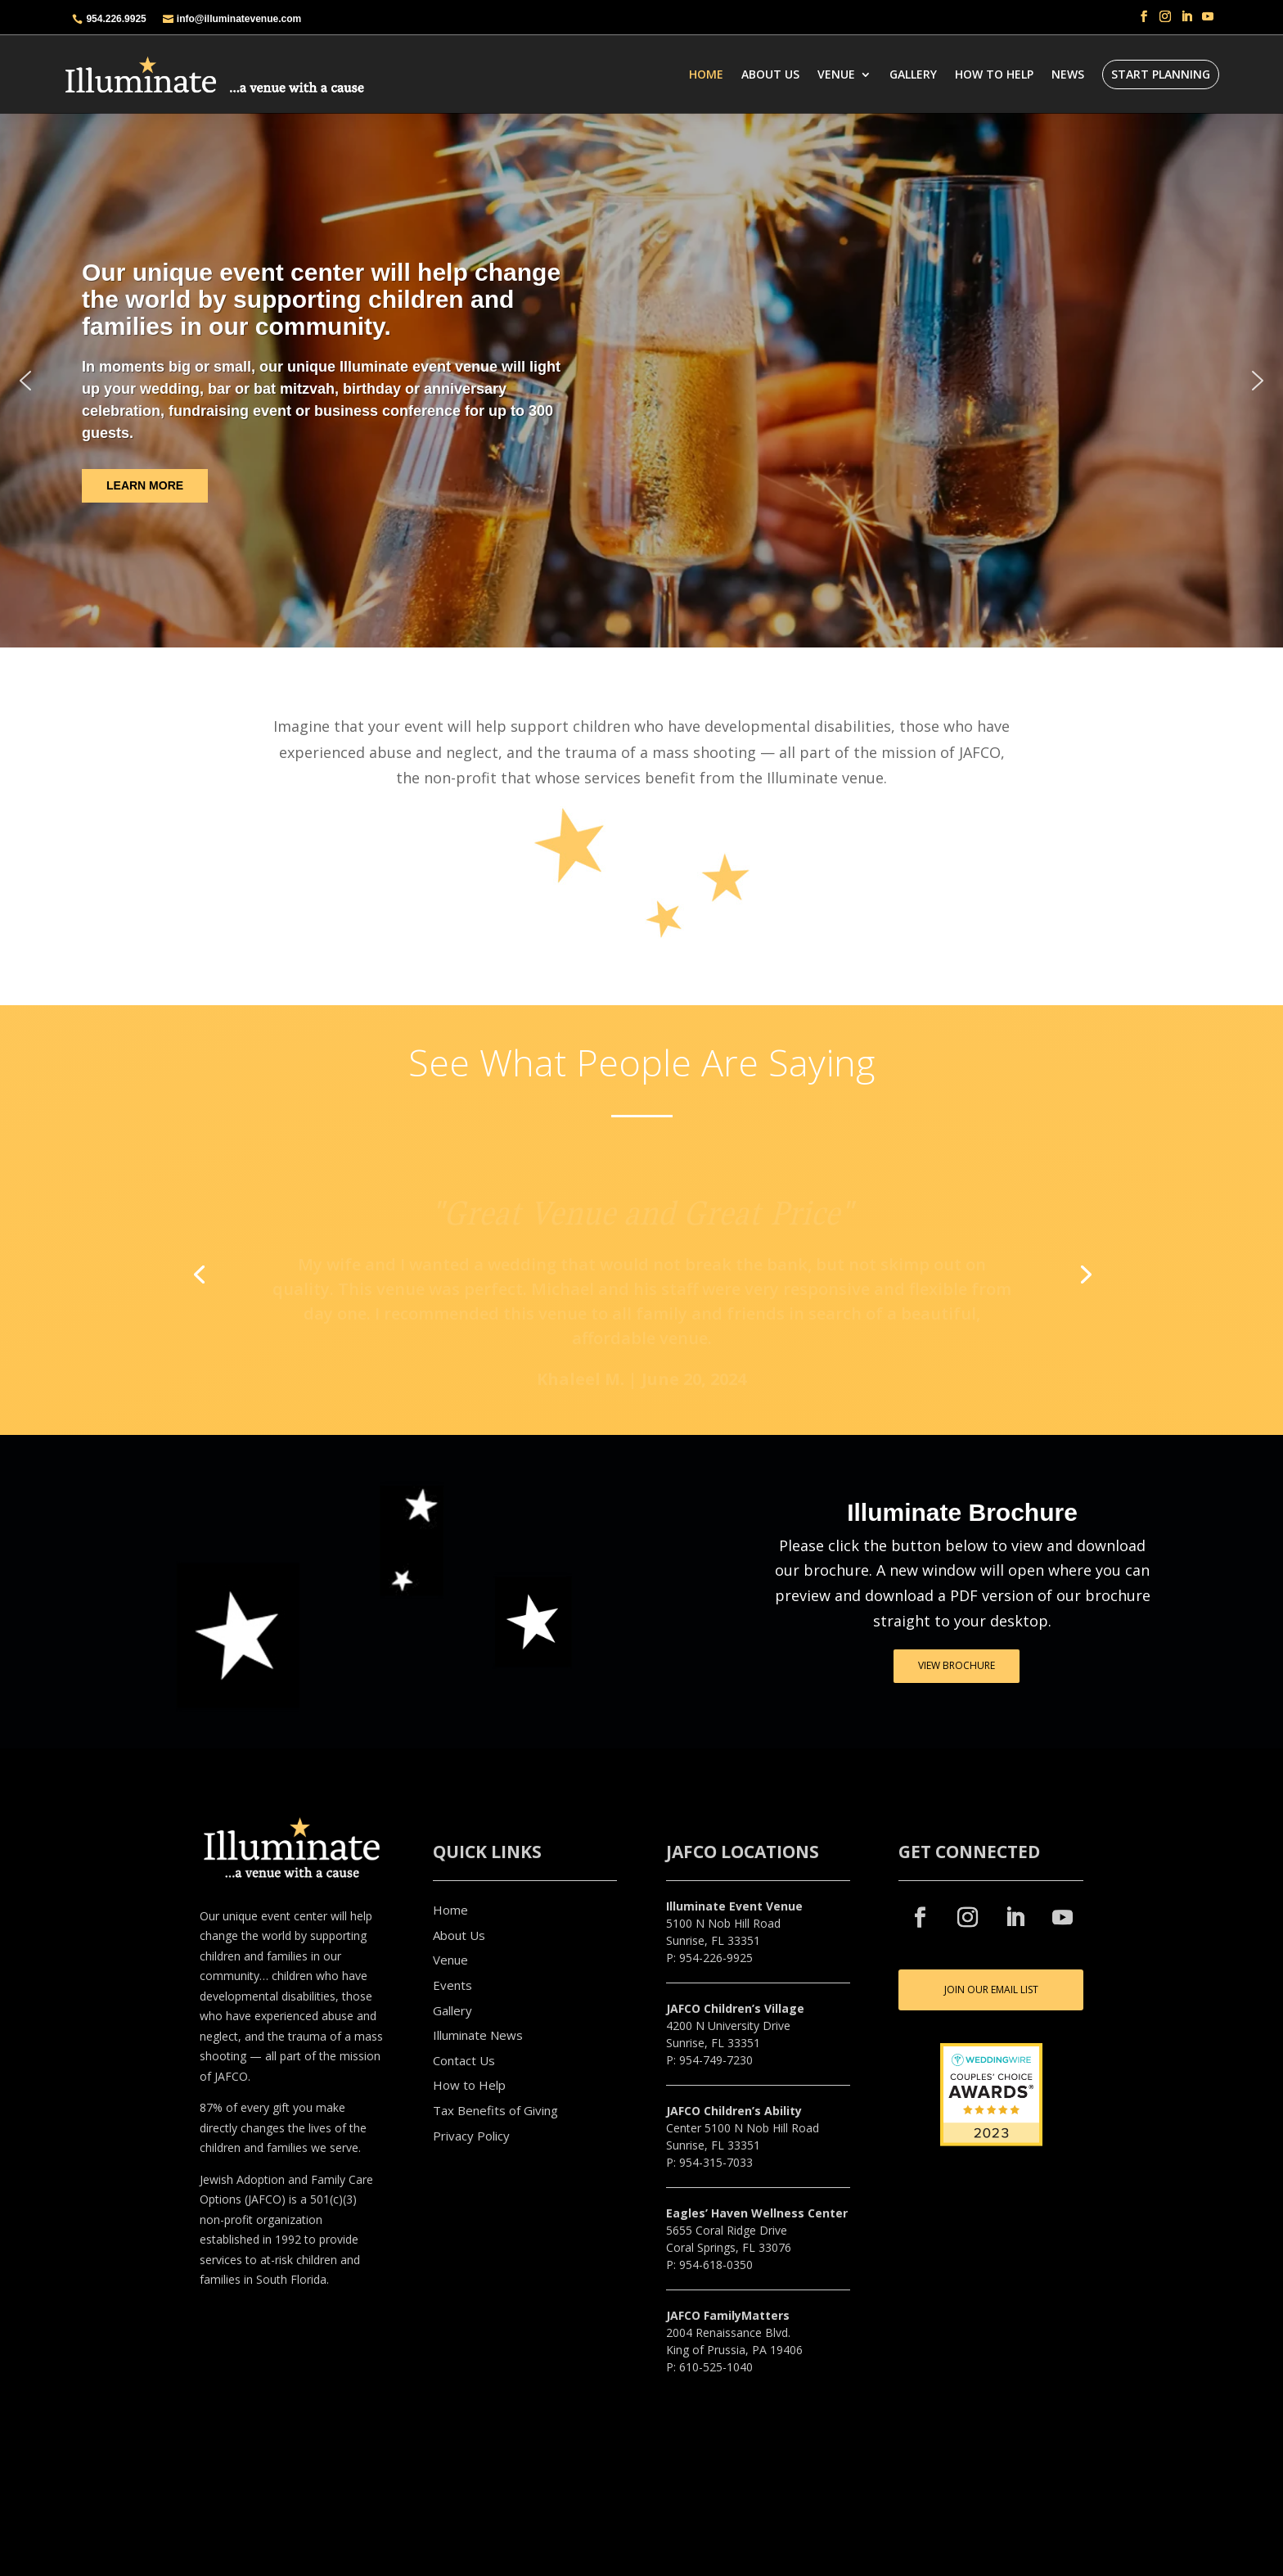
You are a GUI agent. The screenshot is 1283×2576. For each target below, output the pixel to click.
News (1067, 74)
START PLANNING (1160, 74)
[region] (641, 380)
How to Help (469, 2085)
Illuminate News (478, 2035)
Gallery (913, 74)
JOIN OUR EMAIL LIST (991, 1989)
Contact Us (464, 2060)
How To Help (994, 74)
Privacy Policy (471, 2135)
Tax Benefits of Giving (495, 2110)
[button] (25, 381)
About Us (770, 74)
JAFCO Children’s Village (735, 2008)
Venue (836, 74)
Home (706, 74)
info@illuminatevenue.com (239, 19)
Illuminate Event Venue (734, 1906)
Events (452, 1985)
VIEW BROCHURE (956, 1665)
